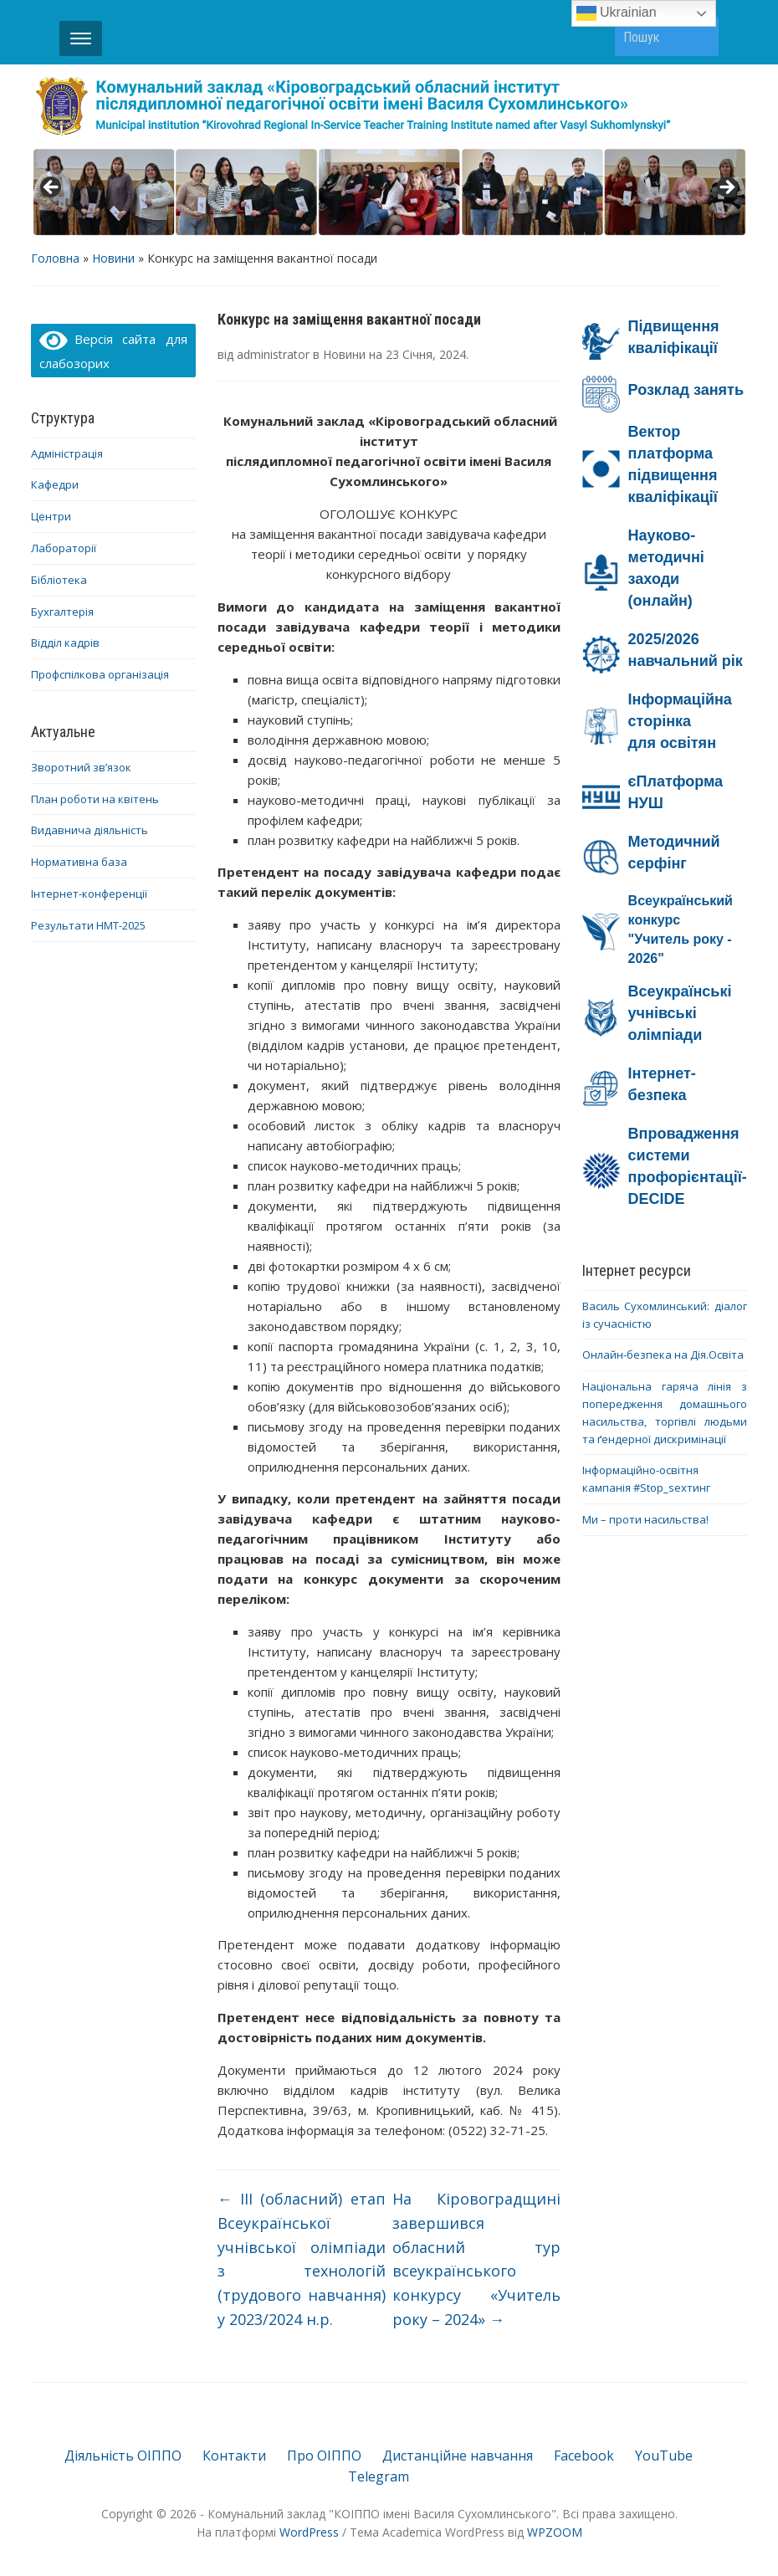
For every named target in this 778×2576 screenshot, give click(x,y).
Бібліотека (59, 579)
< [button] (51, 188)
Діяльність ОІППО (123, 2455)
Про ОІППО (324, 2455)
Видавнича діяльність (89, 829)
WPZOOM (554, 2532)
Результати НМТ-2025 (88, 925)
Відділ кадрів (65, 642)
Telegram (378, 2476)
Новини (113, 258)
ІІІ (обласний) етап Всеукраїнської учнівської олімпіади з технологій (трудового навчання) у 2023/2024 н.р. (302, 2259)
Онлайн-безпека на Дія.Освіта (663, 1354)
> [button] (726, 188)
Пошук (697, 36)
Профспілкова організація (100, 674)
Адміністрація (67, 453)
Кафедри (55, 484)
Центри (51, 516)
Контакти (234, 2455)
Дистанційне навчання (457, 2455)
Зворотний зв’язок (81, 767)
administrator (273, 354)
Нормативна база (79, 861)
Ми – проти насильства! (645, 1519)
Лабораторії (63, 548)
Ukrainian (616, 13)
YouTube (664, 2455)
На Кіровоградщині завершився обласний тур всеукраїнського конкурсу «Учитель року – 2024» (476, 2259)
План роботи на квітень (95, 799)
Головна (55, 258)
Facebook (584, 2455)
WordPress (309, 2532)
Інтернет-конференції (89, 893)
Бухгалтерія (62, 611)
